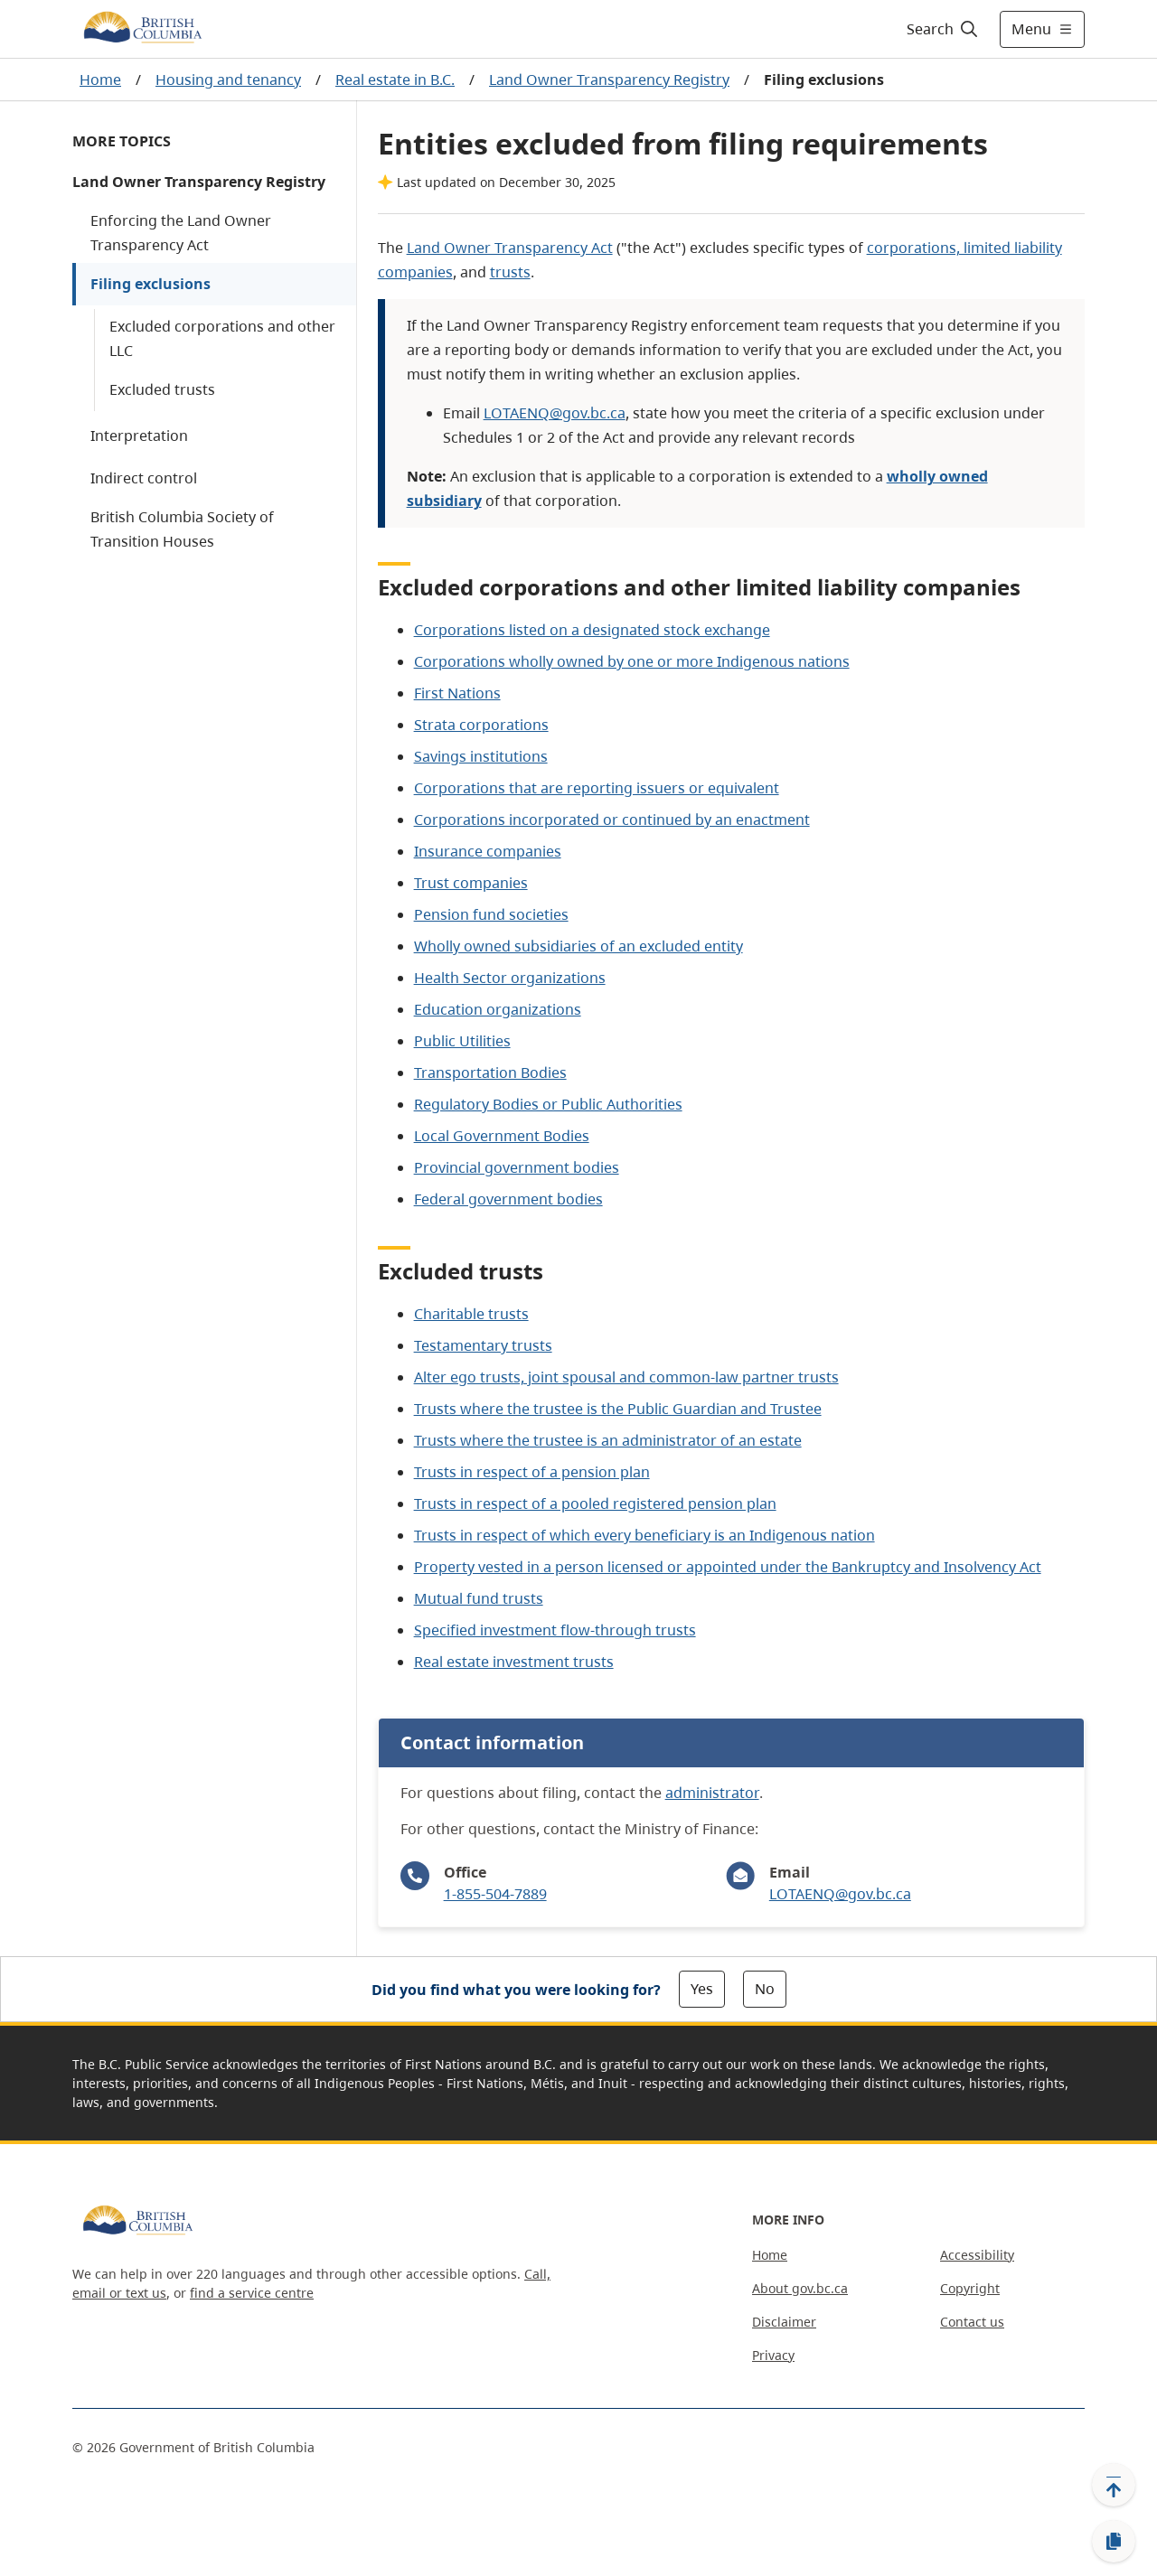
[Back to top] (1113, 2484)
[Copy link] (1113, 2541)
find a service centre (252, 2292)
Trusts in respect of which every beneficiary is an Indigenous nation (644, 1535)
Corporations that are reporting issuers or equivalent (596, 788)
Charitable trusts (471, 1314)
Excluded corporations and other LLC (222, 338)
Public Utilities (462, 1041)
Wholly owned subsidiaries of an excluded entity (578, 946)
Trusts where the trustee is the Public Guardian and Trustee (618, 1409)
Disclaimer (784, 2321)
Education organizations (497, 1009)
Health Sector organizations (510, 978)
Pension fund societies (491, 914)
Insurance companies (487, 851)
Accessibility (977, 2254)
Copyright (970, 2288)
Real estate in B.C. (395, 79)
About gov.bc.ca (800, 2288)
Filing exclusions (150, 284)
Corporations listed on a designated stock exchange (592, 630)
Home (100, 79)
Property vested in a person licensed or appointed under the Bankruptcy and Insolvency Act (727, 1567)
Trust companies (471, 883)
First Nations (457, 693)
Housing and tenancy (228, 79)
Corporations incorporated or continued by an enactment (612, 819)
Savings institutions (481, 756)
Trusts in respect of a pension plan (532, 1472)
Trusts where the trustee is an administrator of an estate (608, 1440)
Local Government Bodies (501, 1136)
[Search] (943, 29)
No (765, 1989)
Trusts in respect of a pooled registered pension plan (595, 1503)
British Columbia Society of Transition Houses (182, 529)
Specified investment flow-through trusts (555, 1630)
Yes (702, 1989)
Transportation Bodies (490, 1072)
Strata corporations (481, 725)
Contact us (972, 2321)
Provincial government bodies (516, 1167)
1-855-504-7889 (495, 1894)
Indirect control (143, 478)
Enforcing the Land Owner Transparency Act (180, 233)
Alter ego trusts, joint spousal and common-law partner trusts (626, 1377)
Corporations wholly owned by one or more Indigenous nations (632, 661)
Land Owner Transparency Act (510, 248)
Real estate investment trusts (514, 1662)
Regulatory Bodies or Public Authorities (548, 1104)
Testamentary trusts (483, 1345)
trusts (510, 272)
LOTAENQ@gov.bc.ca (555, 413)
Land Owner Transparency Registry (609, 79)
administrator (712, 1793)
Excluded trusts (162, 389)
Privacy (773, 2355)
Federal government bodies (508, 1199)
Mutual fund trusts (478, 1598)
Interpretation (139, 435)
